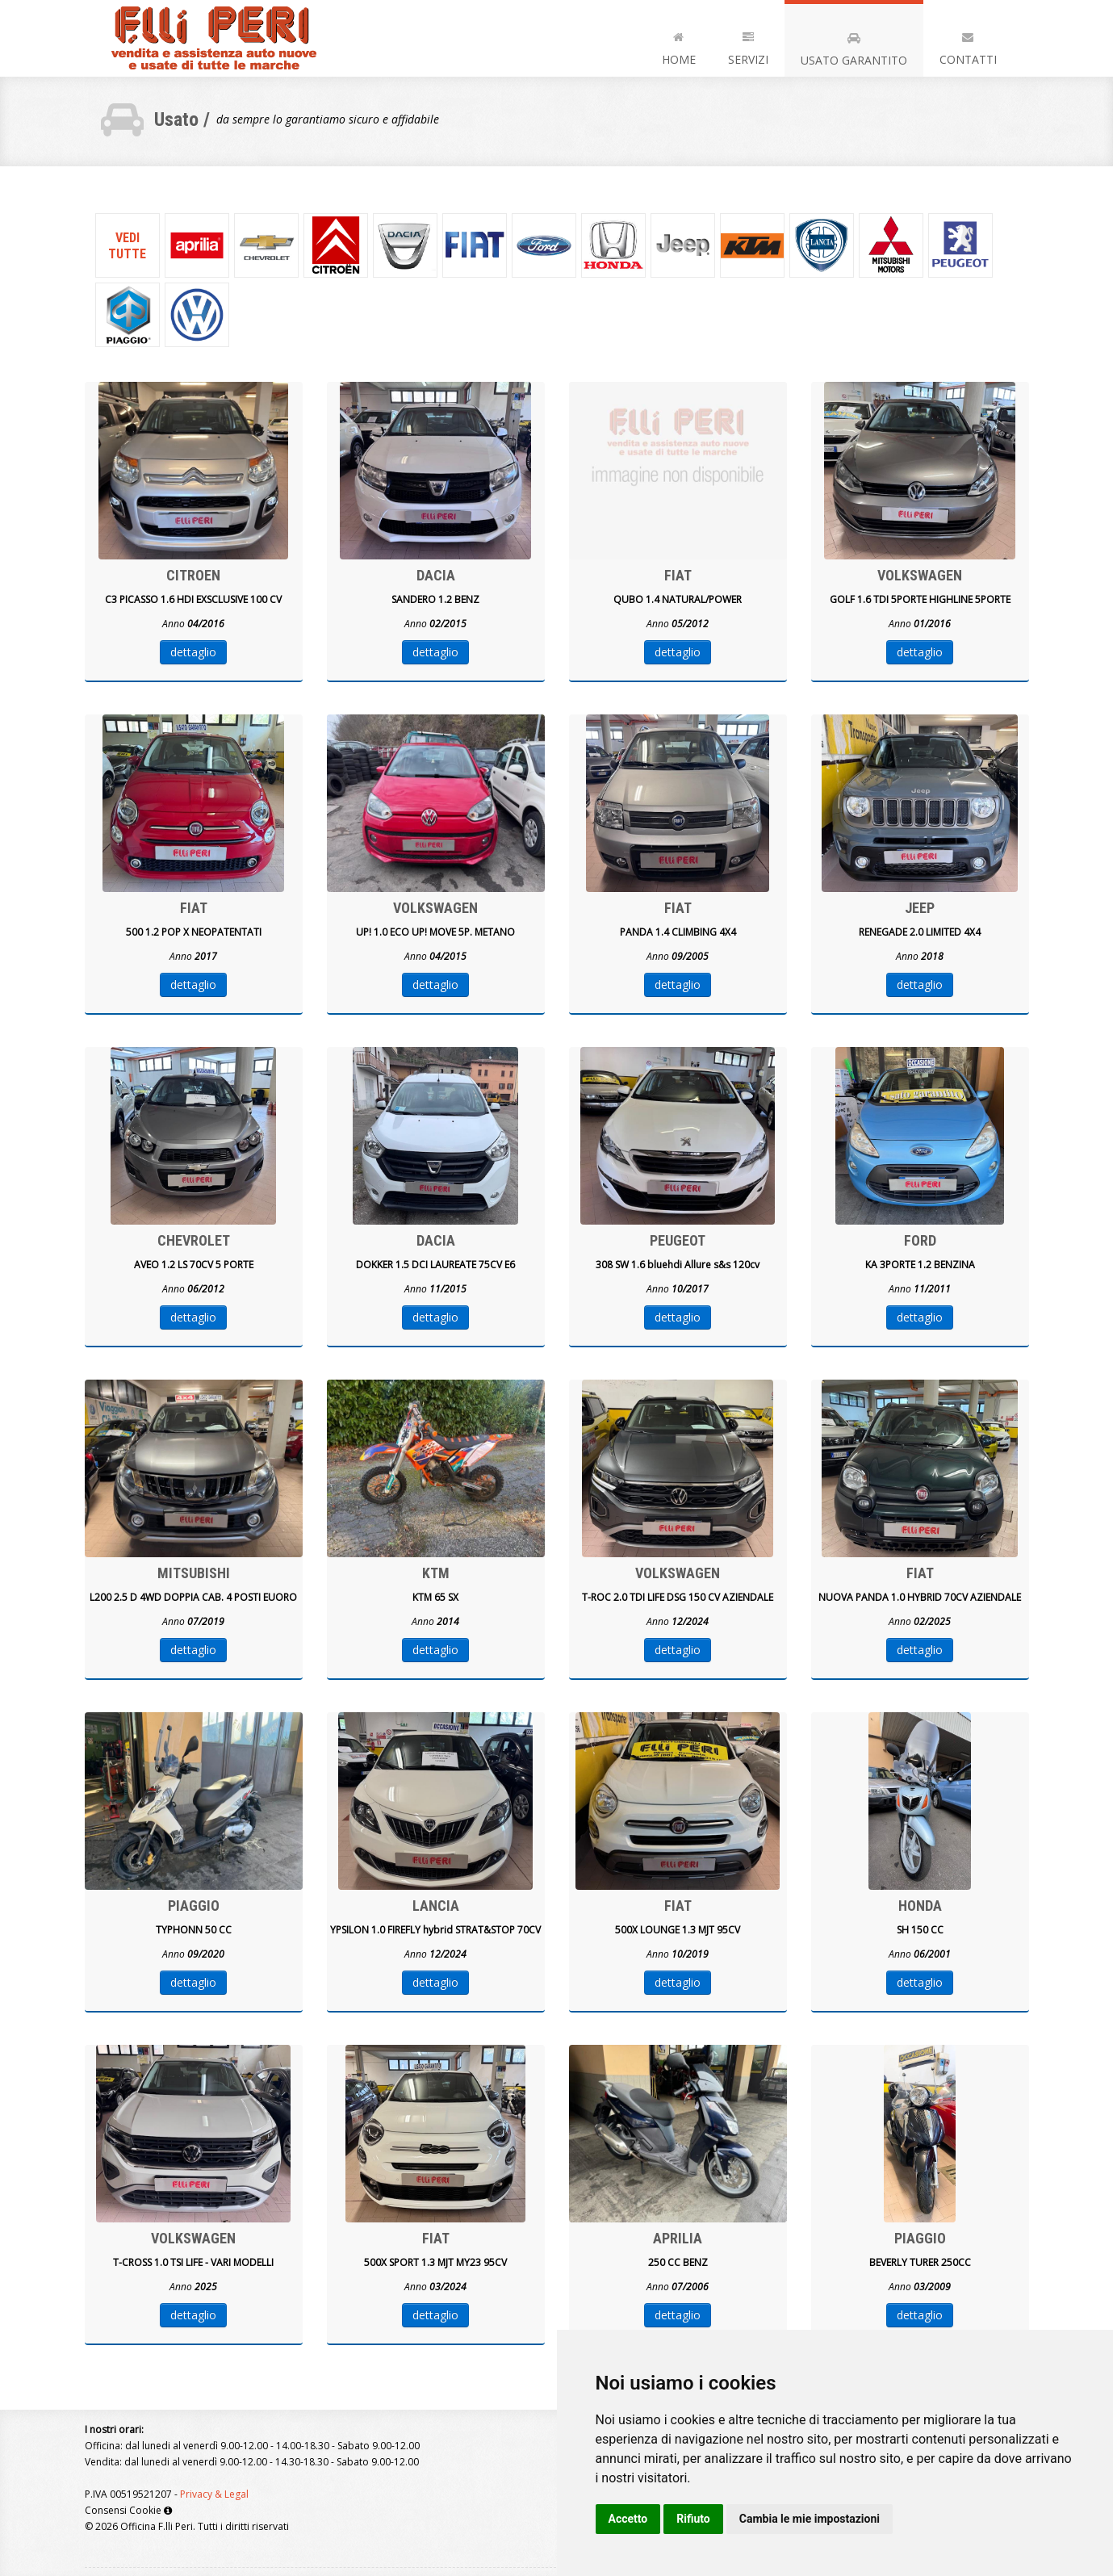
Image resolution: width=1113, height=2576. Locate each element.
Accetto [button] (628, 2518)
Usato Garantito (854, 46)
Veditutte (127, 246)
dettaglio (193, 652)
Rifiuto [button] (693, 2518)
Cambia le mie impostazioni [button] (809, 2518)
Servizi (748, 46)
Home (679, 46)
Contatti (968, 46)
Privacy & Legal (214, 2494)
